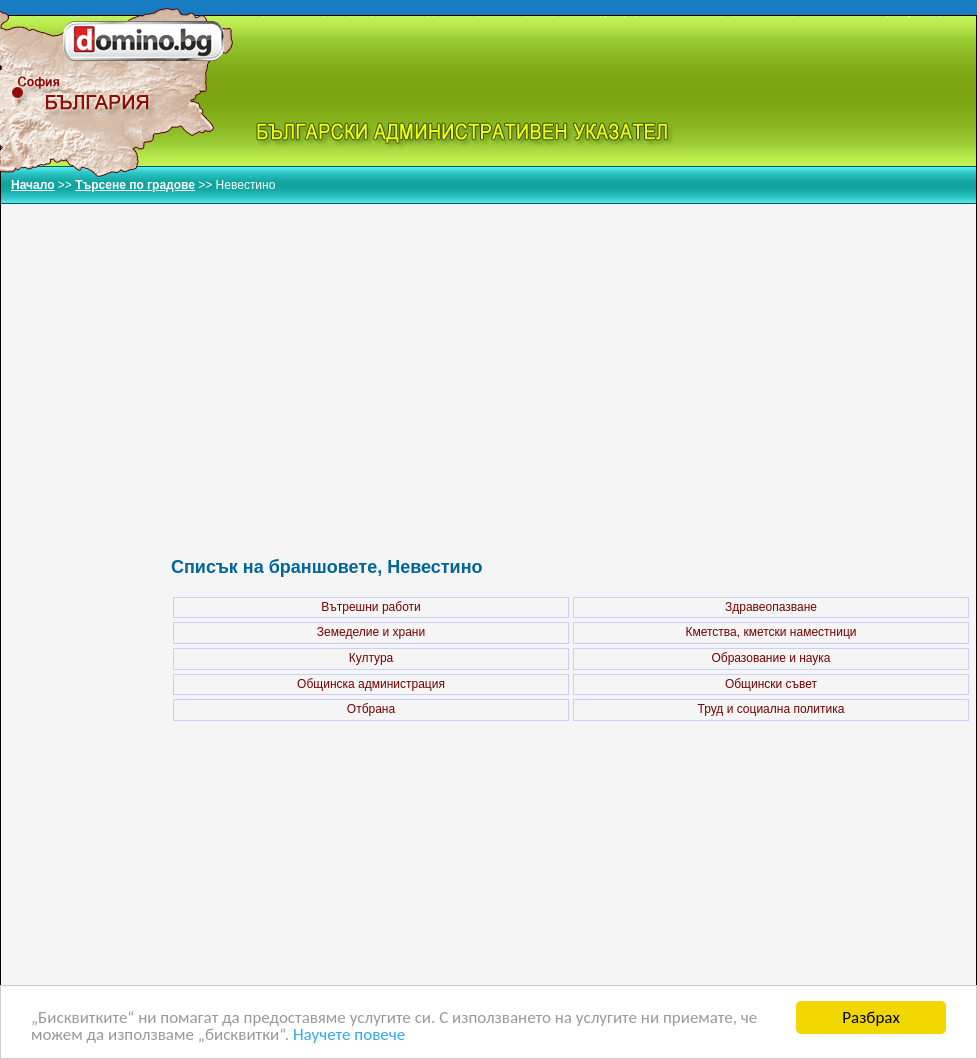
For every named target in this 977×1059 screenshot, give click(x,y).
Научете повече (349, 1035)
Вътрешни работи (370, 607)
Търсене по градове (135, 185)
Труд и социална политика (771, 709)
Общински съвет (771, 684)
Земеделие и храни (371, 632)
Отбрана (371, 709)
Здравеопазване (771, 607)
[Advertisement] (571, 359)
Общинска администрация (371, 684)
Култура (371, 658)
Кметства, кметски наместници (770, 632)
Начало (32, 185)
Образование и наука (770, 658)
